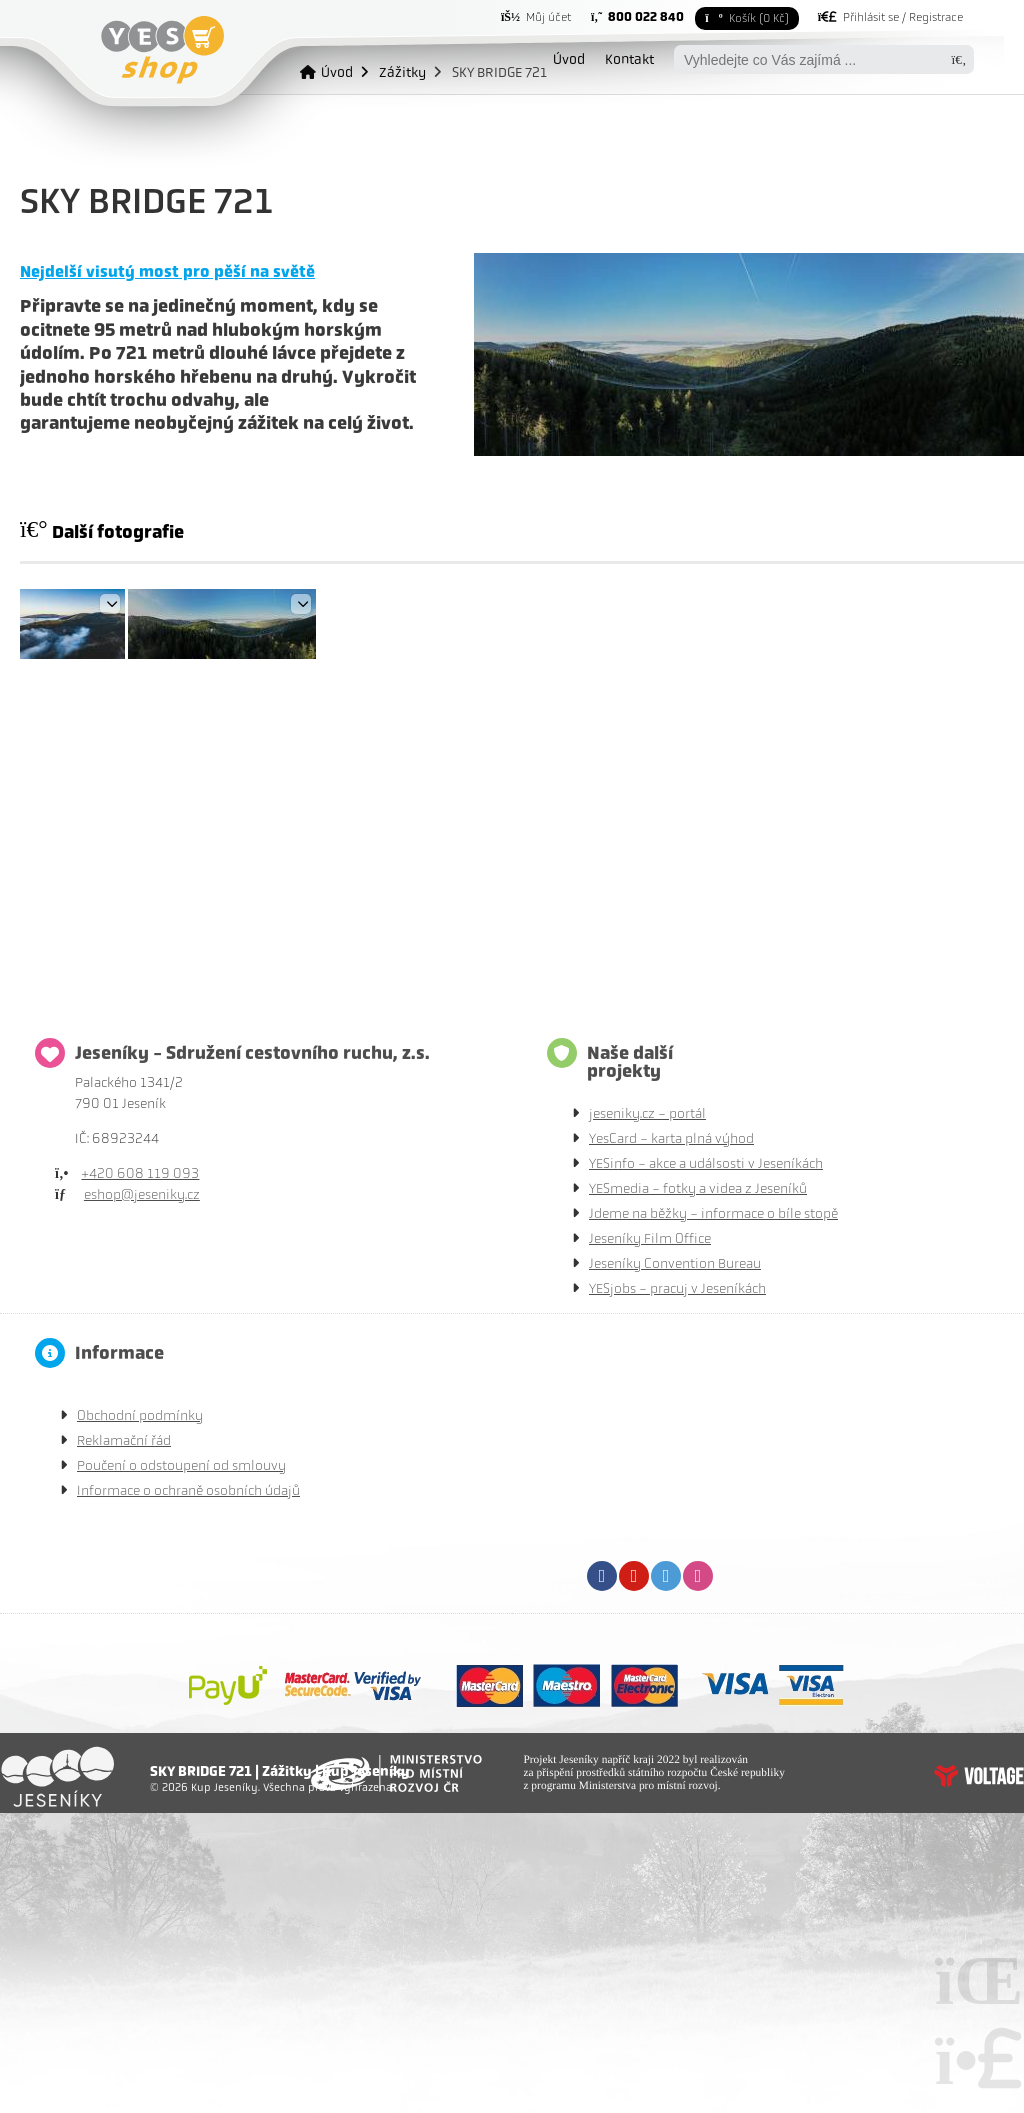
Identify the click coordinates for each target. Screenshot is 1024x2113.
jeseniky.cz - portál (647, 1113)
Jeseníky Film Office (650, 1238)
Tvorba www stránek (979, 1776)
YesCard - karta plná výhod (671, 1138)
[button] (890, 17)
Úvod (162, 50)
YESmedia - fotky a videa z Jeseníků (698, 1188)
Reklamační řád (124, 1440)
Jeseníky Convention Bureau (675, 1263)
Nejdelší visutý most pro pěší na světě (167, 271)
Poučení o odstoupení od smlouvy (181, 1465)
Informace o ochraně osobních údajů (188, 1490)
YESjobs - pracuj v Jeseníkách (677, 1288)
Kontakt (629, 59)
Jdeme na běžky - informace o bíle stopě (713, 1213)
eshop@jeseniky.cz (142, 1194)
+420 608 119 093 (140, 1173)
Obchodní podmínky (140, 1415)
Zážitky (402, 72)
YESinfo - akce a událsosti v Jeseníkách (706, 1163)
